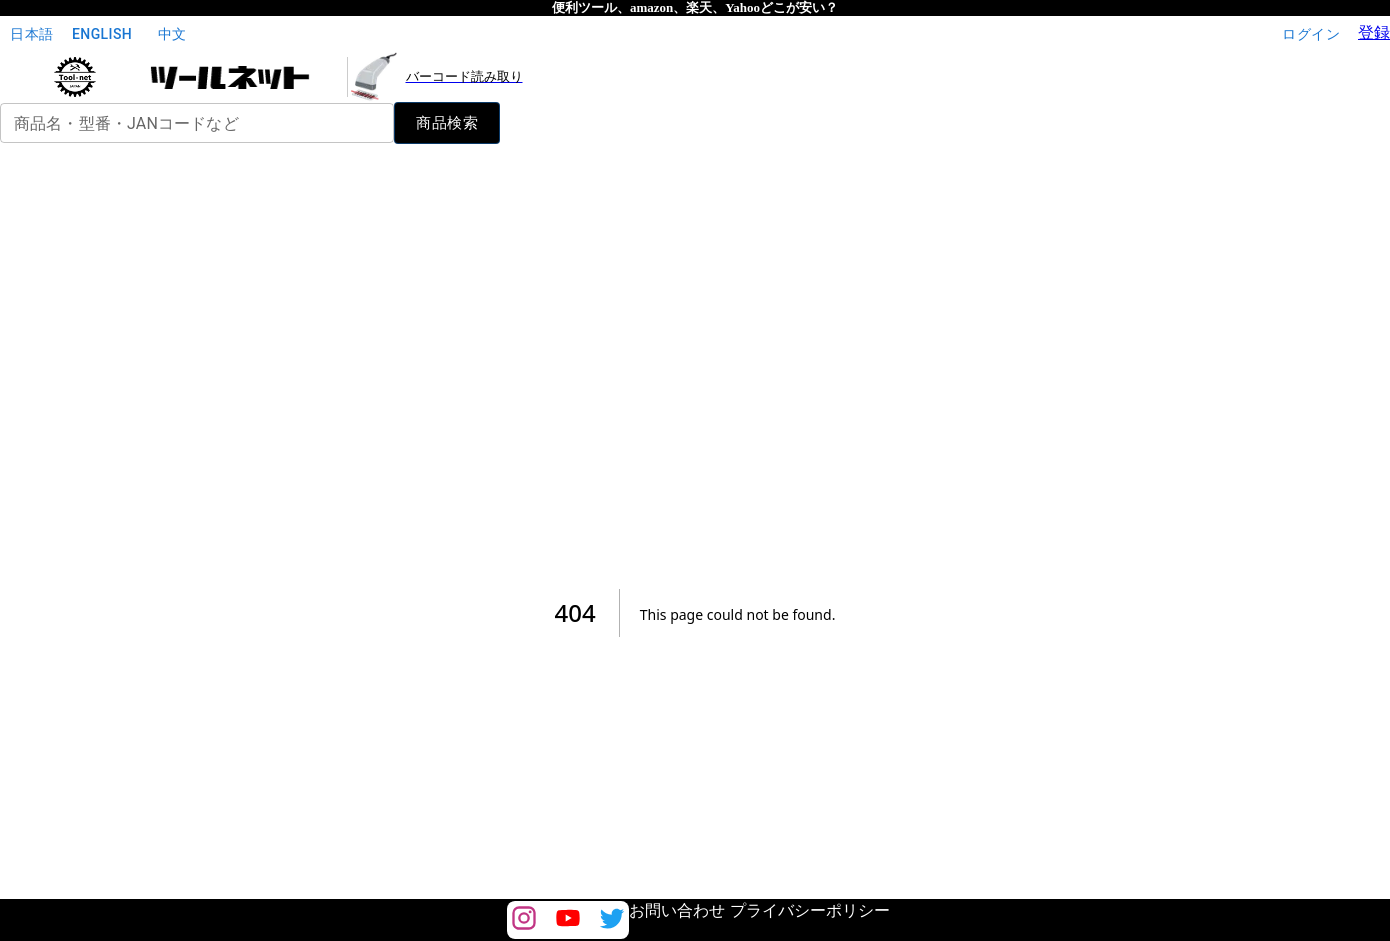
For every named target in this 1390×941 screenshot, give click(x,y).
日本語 (32, 34)
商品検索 (447, 123)
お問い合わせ (677, 910)
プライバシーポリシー (810, 910)
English (102, 34)
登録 (1374, 32)
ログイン (1311, 34)
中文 (172, 34)
